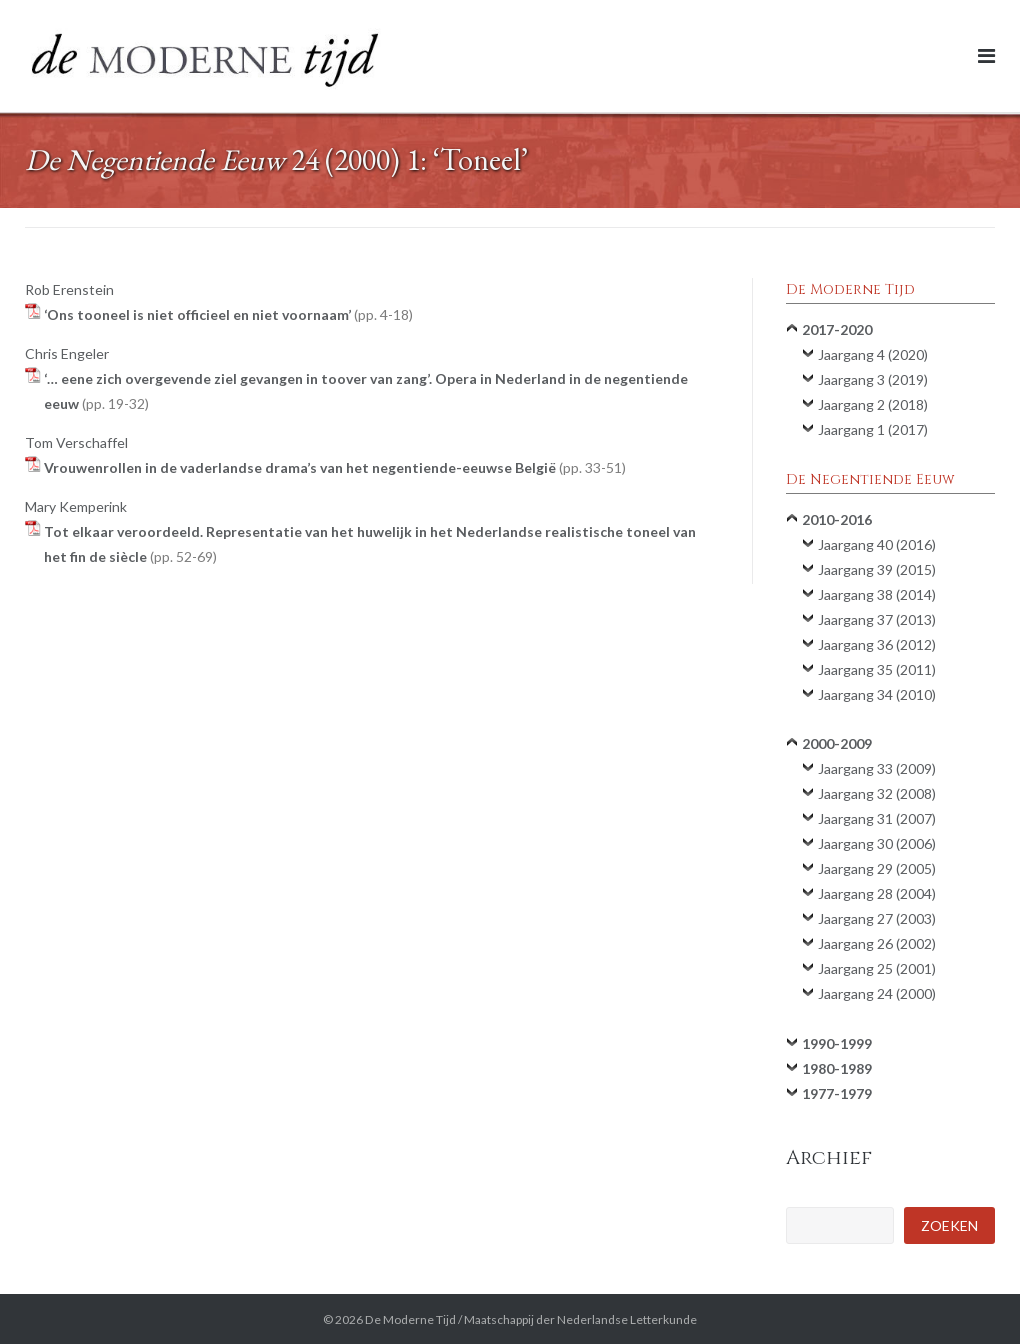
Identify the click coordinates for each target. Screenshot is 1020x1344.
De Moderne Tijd (410, 1319)
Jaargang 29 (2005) (877, 868)
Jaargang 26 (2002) (877, 943)
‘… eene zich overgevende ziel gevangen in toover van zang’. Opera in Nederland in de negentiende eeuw (366, 391)
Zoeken (949, 1225)
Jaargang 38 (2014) (877, 594)
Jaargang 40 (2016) (877, 544)
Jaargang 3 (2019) (873, 379)
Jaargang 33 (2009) (877, 768)
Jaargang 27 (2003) (877, 918)
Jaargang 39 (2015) (877, 569)
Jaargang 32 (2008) (877, 793)
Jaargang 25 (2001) (877, 968)
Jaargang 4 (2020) (873, 354)
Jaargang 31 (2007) (877, 818)
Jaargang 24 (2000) (877, 993)
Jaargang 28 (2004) (877, 893)
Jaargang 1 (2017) (873, 429)
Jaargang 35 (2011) (877, 669)
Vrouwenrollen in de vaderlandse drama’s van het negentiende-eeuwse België (335, 467)
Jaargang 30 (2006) (877, 843)
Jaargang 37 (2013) (877, 619)
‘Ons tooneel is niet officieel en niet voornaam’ (228, 314)
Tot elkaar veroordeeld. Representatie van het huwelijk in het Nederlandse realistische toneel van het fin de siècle (370, 544)
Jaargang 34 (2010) (877, 694)
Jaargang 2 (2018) (873, 404)
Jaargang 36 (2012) (877, 644)
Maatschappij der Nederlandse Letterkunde (580, 1319)
